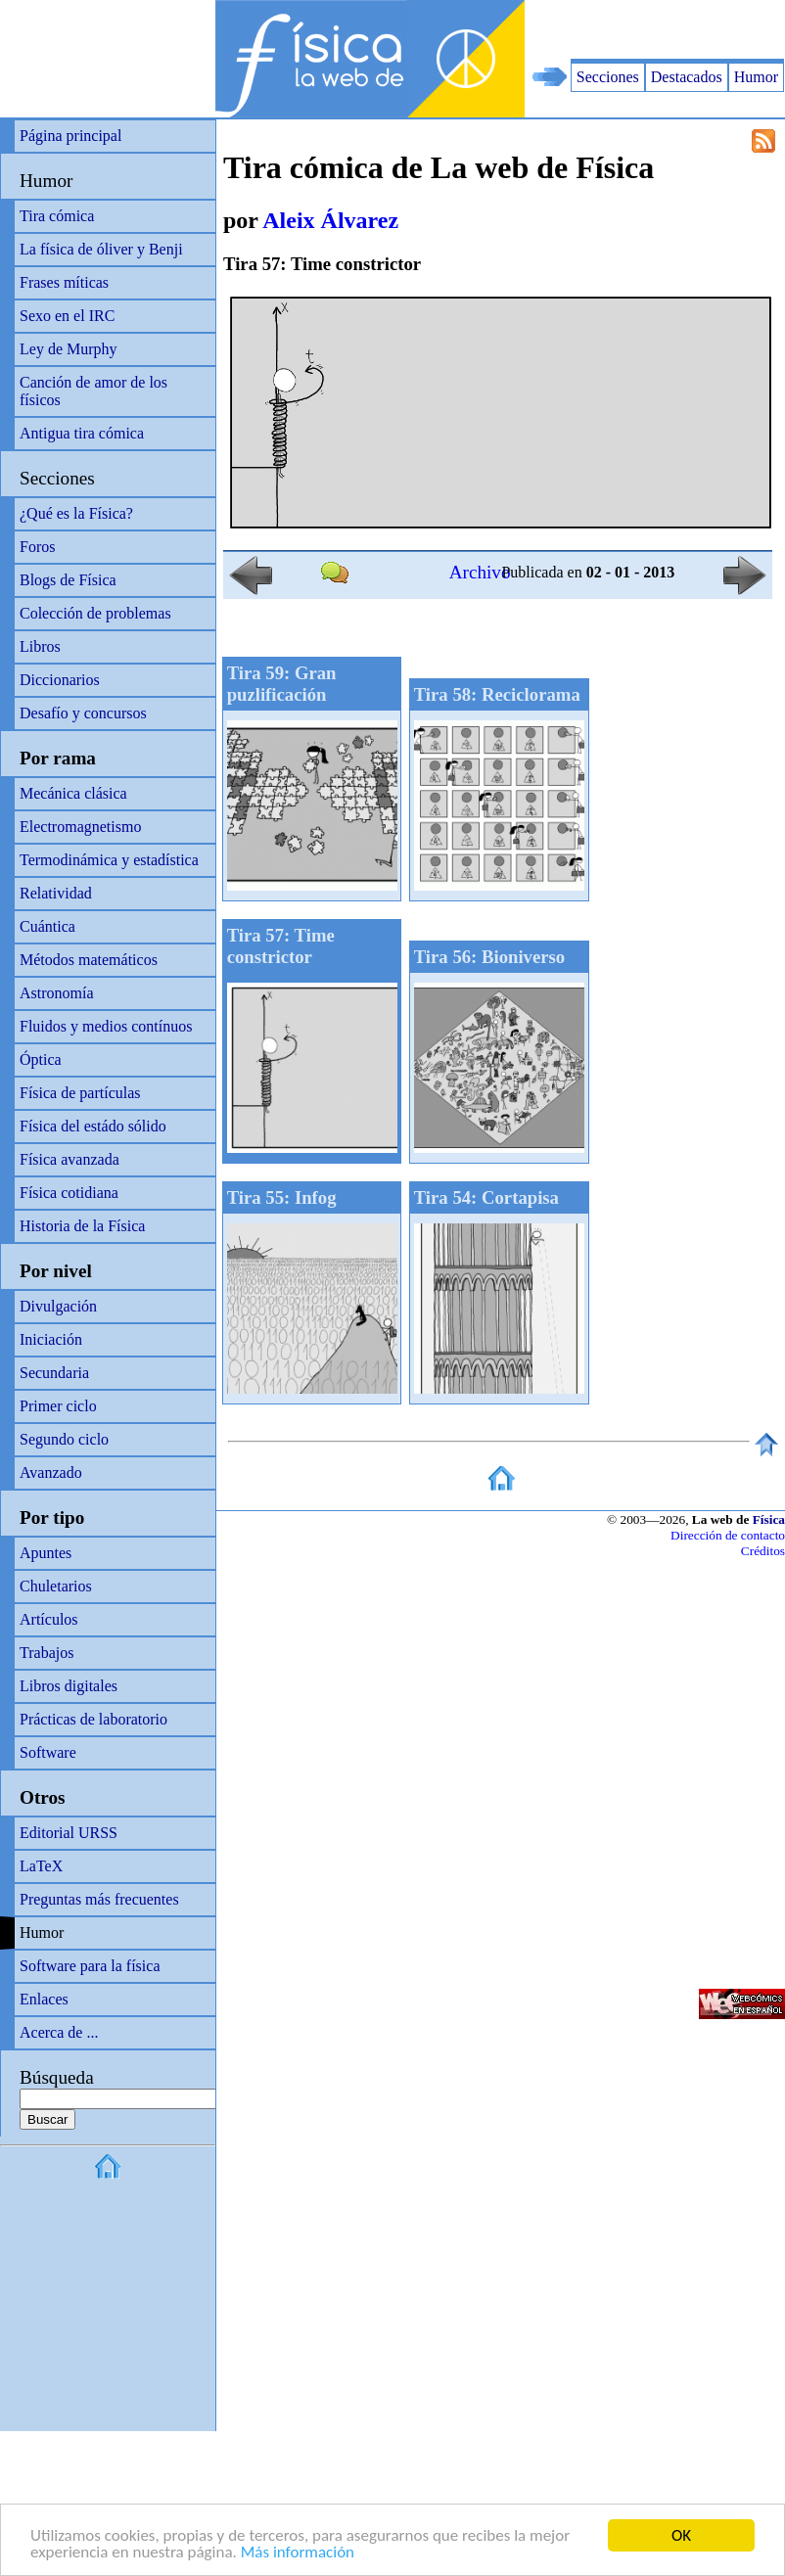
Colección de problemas (95, 613)
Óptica (41, 1059)
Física (769, 1519)
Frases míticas (64, 282)
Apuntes (45, 1552)
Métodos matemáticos (89, 959)
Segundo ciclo (64, 1439)
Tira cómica (57, 215)
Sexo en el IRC (67, 315)
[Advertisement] (556, 29)
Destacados (686, 77)
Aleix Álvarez (330, 220)
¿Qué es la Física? (76, 513)
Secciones (608, 77)
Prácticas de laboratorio (93, 1719)
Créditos (763, 1550)
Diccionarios (60, 679)
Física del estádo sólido (93, 1126)
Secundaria (54, 1372)
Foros (37, 546)
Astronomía (57, 993)
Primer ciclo (58, 1406)
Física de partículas (80, 1092)
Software (48, 1752)
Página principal (70, 135)
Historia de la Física (82, 1226)
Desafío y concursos (83, 713)
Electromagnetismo (80, 826)
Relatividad (56, 893)
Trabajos (46, 1652)
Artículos (49, 1619)
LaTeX (41, 1866)
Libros (40, 646)
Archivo (480, 572)
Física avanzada (69, 1159)
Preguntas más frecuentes (99, 1899)
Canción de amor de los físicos (93, 391)
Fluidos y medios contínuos (106, 1026)
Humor (756, 77)
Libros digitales (68, 1686)
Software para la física (90, 1965)
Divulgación (58, 1306)
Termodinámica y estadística (109, 859)
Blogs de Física (68, 580)
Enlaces (44, 1999)
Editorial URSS (68, 1832)
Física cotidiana (69, 1192)
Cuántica (47, 926)
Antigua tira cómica (82, 433)
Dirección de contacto (727, 1535)
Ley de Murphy (68, 349)
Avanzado (51, 1472)
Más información (297, 2553)
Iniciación (51, 1339)
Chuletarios (56, 1586)
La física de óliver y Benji (101, 249)
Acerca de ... (59, 2032)
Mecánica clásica (73, 793)
